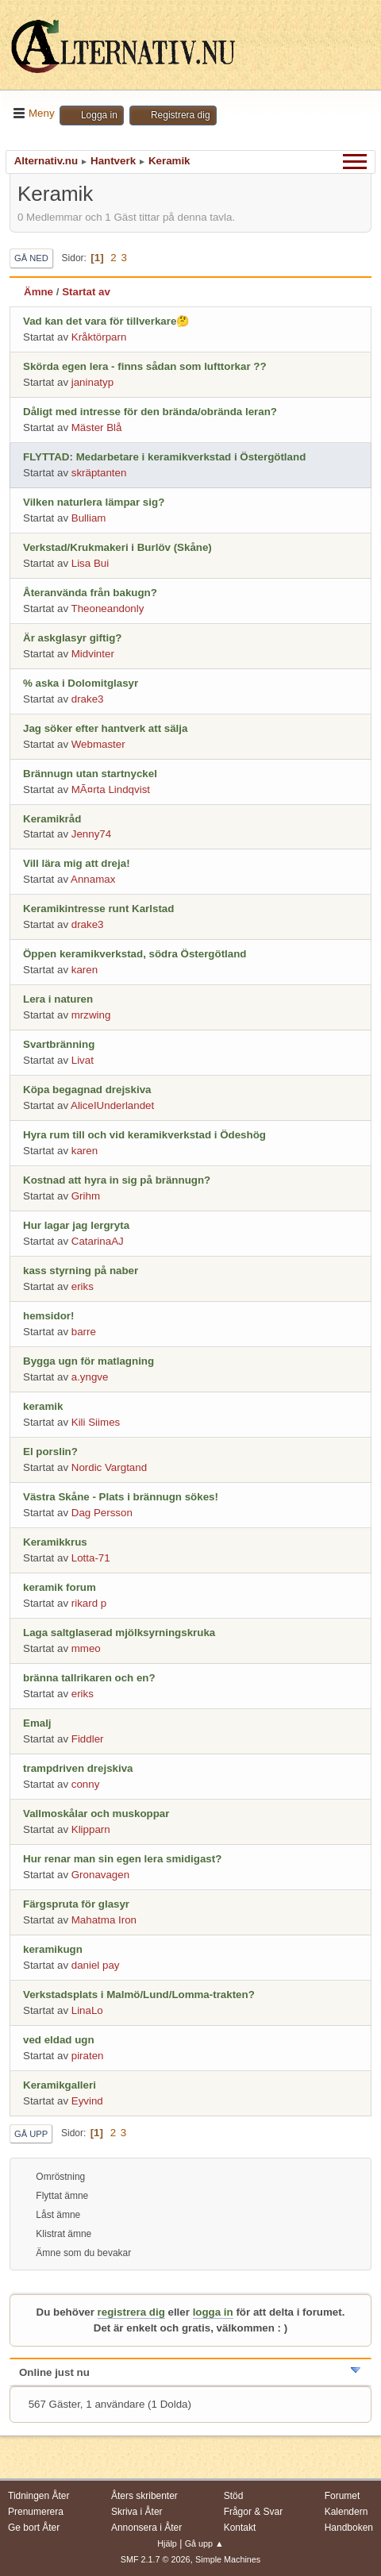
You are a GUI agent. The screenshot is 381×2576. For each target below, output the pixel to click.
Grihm (85, 1196)
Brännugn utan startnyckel (90, 774)
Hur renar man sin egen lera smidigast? (122, 1859)
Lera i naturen (58, 999)
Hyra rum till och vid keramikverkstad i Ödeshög (144, 1135)
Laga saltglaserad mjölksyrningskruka (119, 1632)
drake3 (87, 699)
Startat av (86, 292)
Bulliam (88, 518)
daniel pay (95, 1965)
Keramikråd (52, 819)
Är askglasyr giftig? (72, 638)
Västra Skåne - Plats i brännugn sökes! (120, 1497)
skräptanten (99, 473)
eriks (82, 1286)
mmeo (86, 1648)
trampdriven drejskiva (78, 1768)
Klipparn (90, 1829)
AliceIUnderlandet (112, 1105)
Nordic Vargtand (109, 1467)
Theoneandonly (107, 608)
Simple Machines (227, 2559)
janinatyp (92, 382)
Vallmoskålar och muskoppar (96, 1813)
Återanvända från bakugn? (90, 593)
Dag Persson (102, 1513)
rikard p (88, 1603)
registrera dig (131, 2312)
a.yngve (90, 1377)
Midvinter (92, 654)
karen (84, 970)
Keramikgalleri (59, 2085)
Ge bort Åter (34, 2527)
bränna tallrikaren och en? (89, 1678)
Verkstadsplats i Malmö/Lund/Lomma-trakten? (139, 1994)
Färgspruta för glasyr (76, 1904)
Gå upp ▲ (204, 2543)
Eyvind (87, 2101)
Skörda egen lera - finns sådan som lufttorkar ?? (145, 366)
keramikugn (53, 1949)
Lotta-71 (90, 1558)
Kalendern (346, 2511)
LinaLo (87, 2010)
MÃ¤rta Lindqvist (110, 789)
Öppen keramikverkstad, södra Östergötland (134, 954)
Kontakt (240, 2527)
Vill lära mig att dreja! (76, 863)
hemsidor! (48, 1316)
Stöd (234, 2495)
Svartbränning (58, 1044)
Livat (82, 1060)
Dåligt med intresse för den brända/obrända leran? (150, 412)
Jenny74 (91, 834)
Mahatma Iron (104, 1920)
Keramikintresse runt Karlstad (98, 908)
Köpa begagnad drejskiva (87, 1089)
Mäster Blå (96, 427)
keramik (43, 1406)
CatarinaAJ (97, 1241)
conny (85, 1784)
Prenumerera (36, 2511)
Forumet (342, 2495)
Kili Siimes (95, 1422)
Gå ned (31, 258)
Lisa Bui (90, 563)
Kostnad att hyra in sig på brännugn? (116, 1180)
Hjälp (167, 2543)
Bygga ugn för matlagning (88, 1361)
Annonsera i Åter (146, 2527)
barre (83, 1332)
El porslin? (50, 1451)
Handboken (349, 2527)
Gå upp (31, 2134)
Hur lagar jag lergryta (76, 1225)
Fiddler (87, 1739)
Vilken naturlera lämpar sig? (93, 502)
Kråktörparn (99, 337)
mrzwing (91, 1015)
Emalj (37, 1723)
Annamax (93, 879)
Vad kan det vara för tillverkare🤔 (106, 321)
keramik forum (59, 1587)
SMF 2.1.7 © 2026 (155, 2559)
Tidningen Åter (39, 2495)
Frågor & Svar (253, 2511)
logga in (213, 2312)
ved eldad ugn (58, 2040)
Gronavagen (100, 1875)
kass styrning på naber (80, 1270)
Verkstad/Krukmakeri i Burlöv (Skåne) (117, 547)
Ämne (38, 292)
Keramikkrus (55, 1542)
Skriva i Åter (137, 2511)
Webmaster (98, 744)
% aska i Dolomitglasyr (80, 683)
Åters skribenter (144, 2495)
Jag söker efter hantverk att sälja (105, 728)
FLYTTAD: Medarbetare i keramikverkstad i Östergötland (164, 457)
